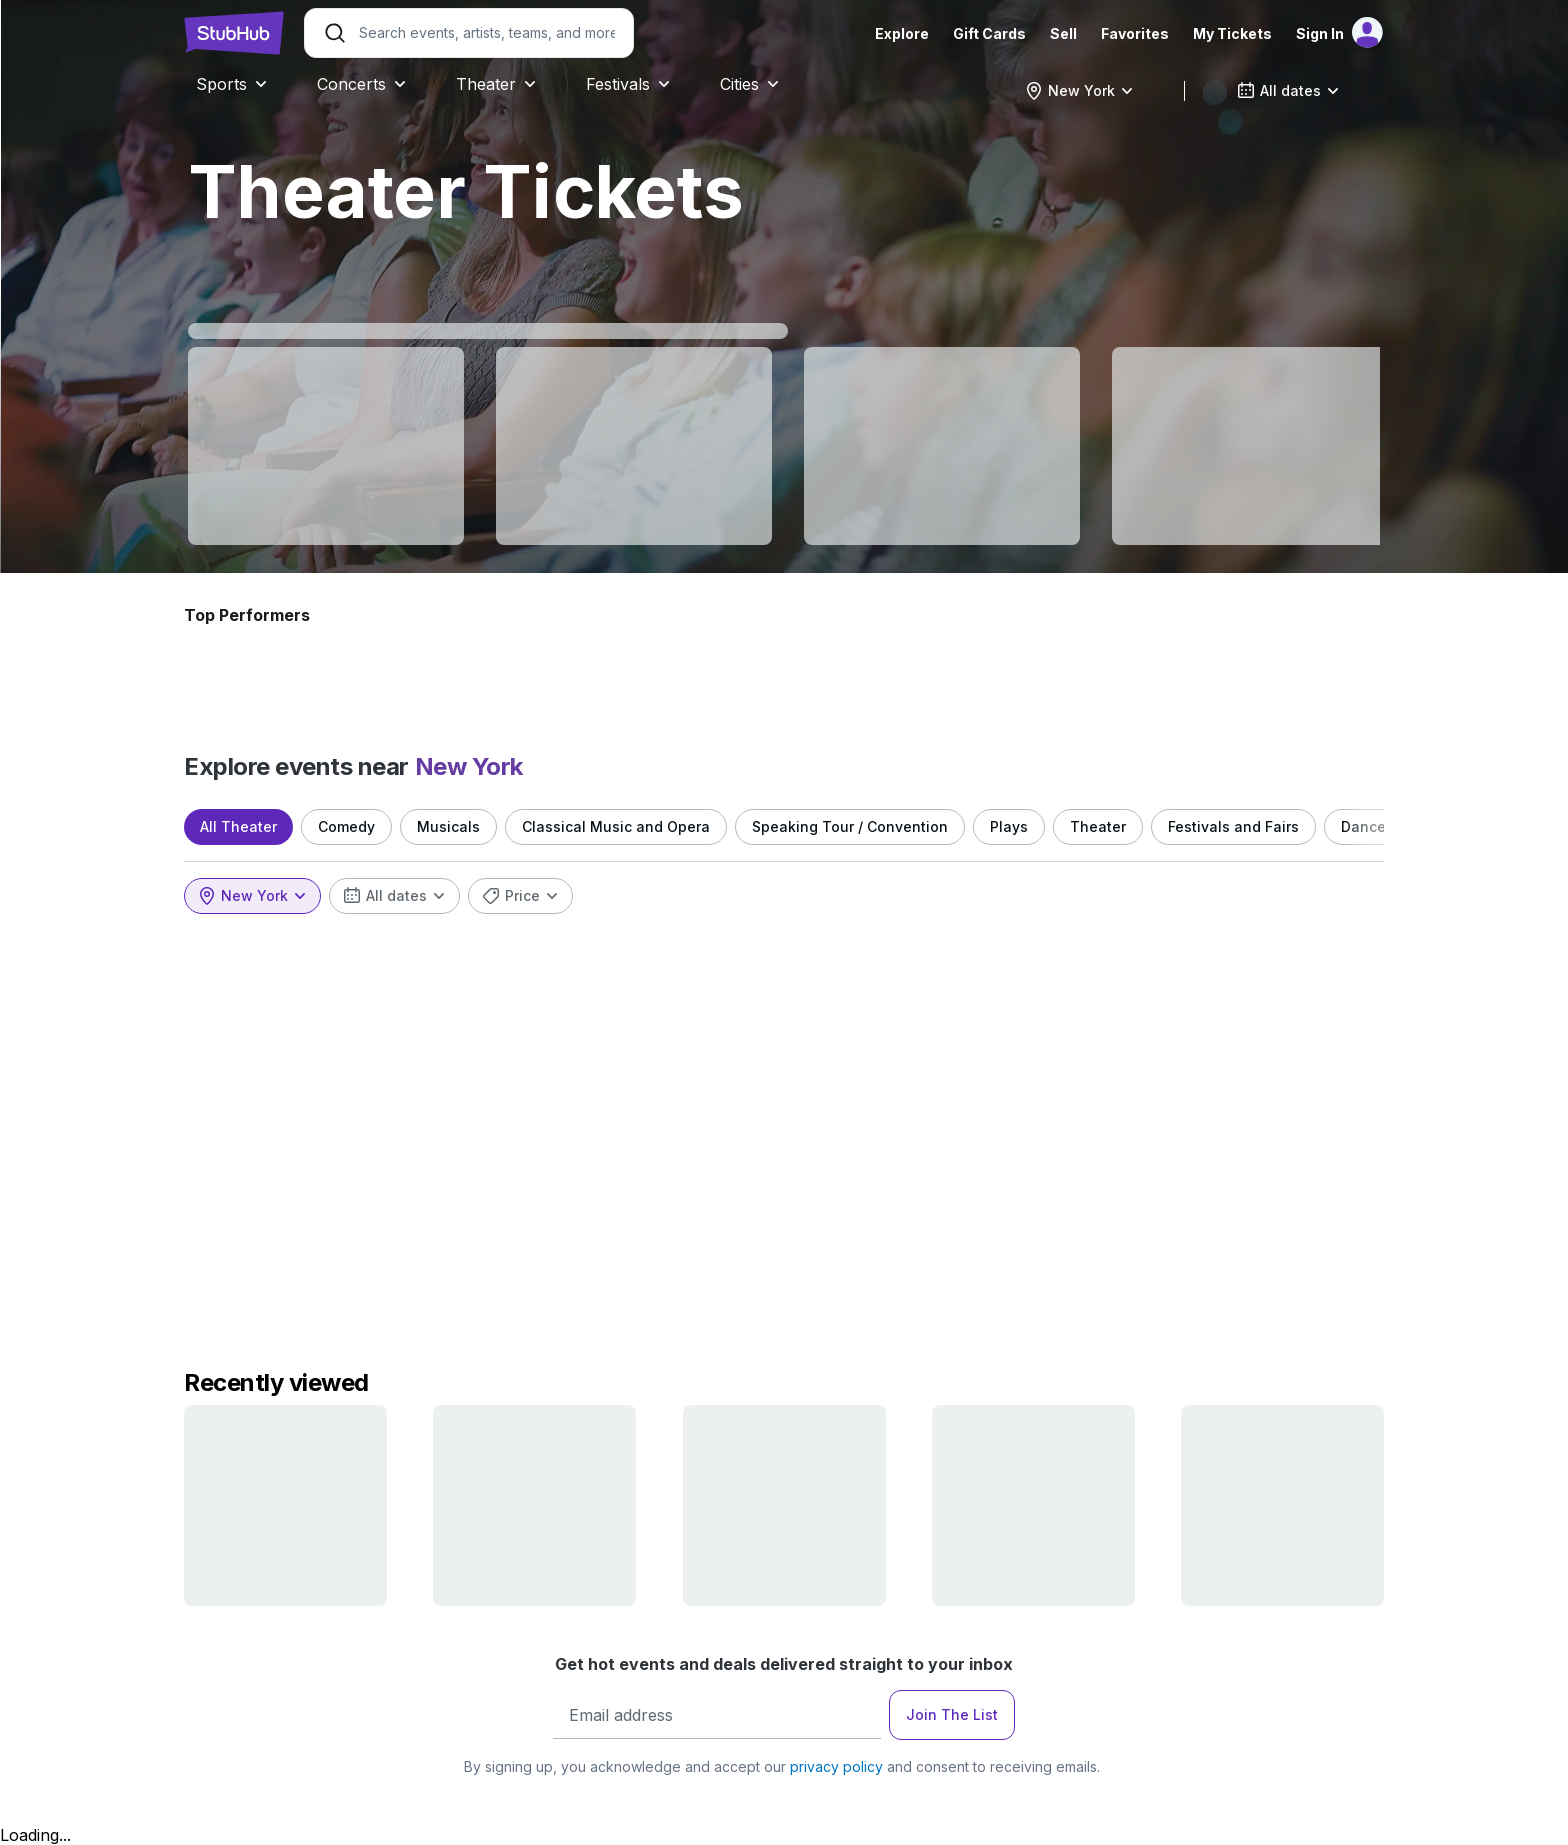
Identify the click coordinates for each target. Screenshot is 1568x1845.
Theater (1098, 826)
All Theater (238, 826)
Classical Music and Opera (616, 826)
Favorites (1135, 33)
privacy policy (836, 1766)
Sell (1063, 33)
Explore (902, 33)
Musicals (448, 826)
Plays (1009, 826)
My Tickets (1232, 33)
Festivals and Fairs (1233, 826)
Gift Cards (989, 33)
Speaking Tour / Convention (850, 826)
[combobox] (1079, 91)
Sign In (1320, 33)
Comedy (346, 826)
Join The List (952, 1714)
